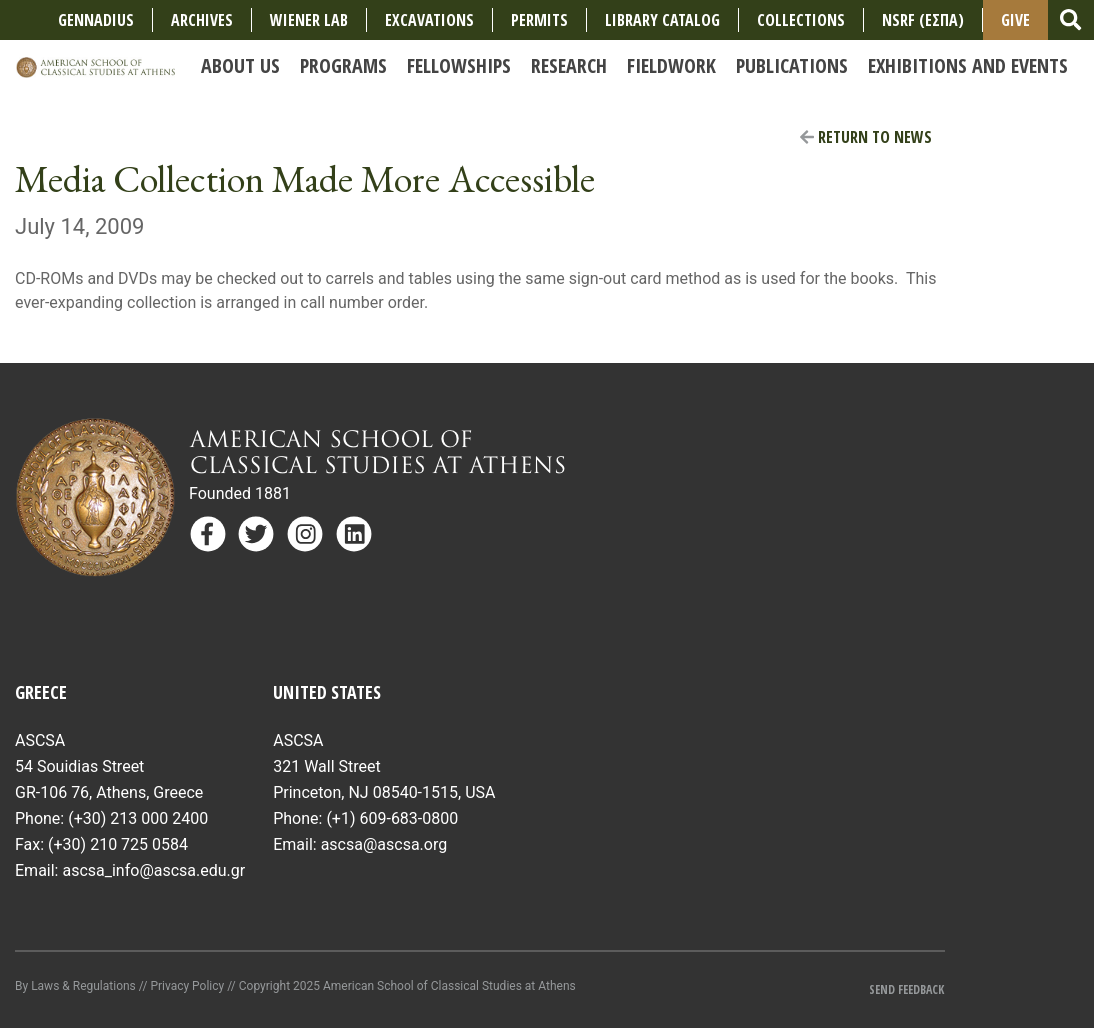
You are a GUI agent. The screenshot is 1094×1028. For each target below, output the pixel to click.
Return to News (866, 137)
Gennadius (96, 20)
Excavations (429, 20)
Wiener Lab (309, 20)
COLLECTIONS (801, 20)
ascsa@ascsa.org (384, 844)
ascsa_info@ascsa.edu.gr (153, 870)
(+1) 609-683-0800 (392, 818)
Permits (539, 20)
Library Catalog (662, 20)
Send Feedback (906, 989)
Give (1015, 20)
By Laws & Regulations (75, 986)
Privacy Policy (187, 986)
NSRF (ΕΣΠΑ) (923, 20)
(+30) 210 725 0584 (118, 844)
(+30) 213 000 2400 (138, 818)
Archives (202, 20)
